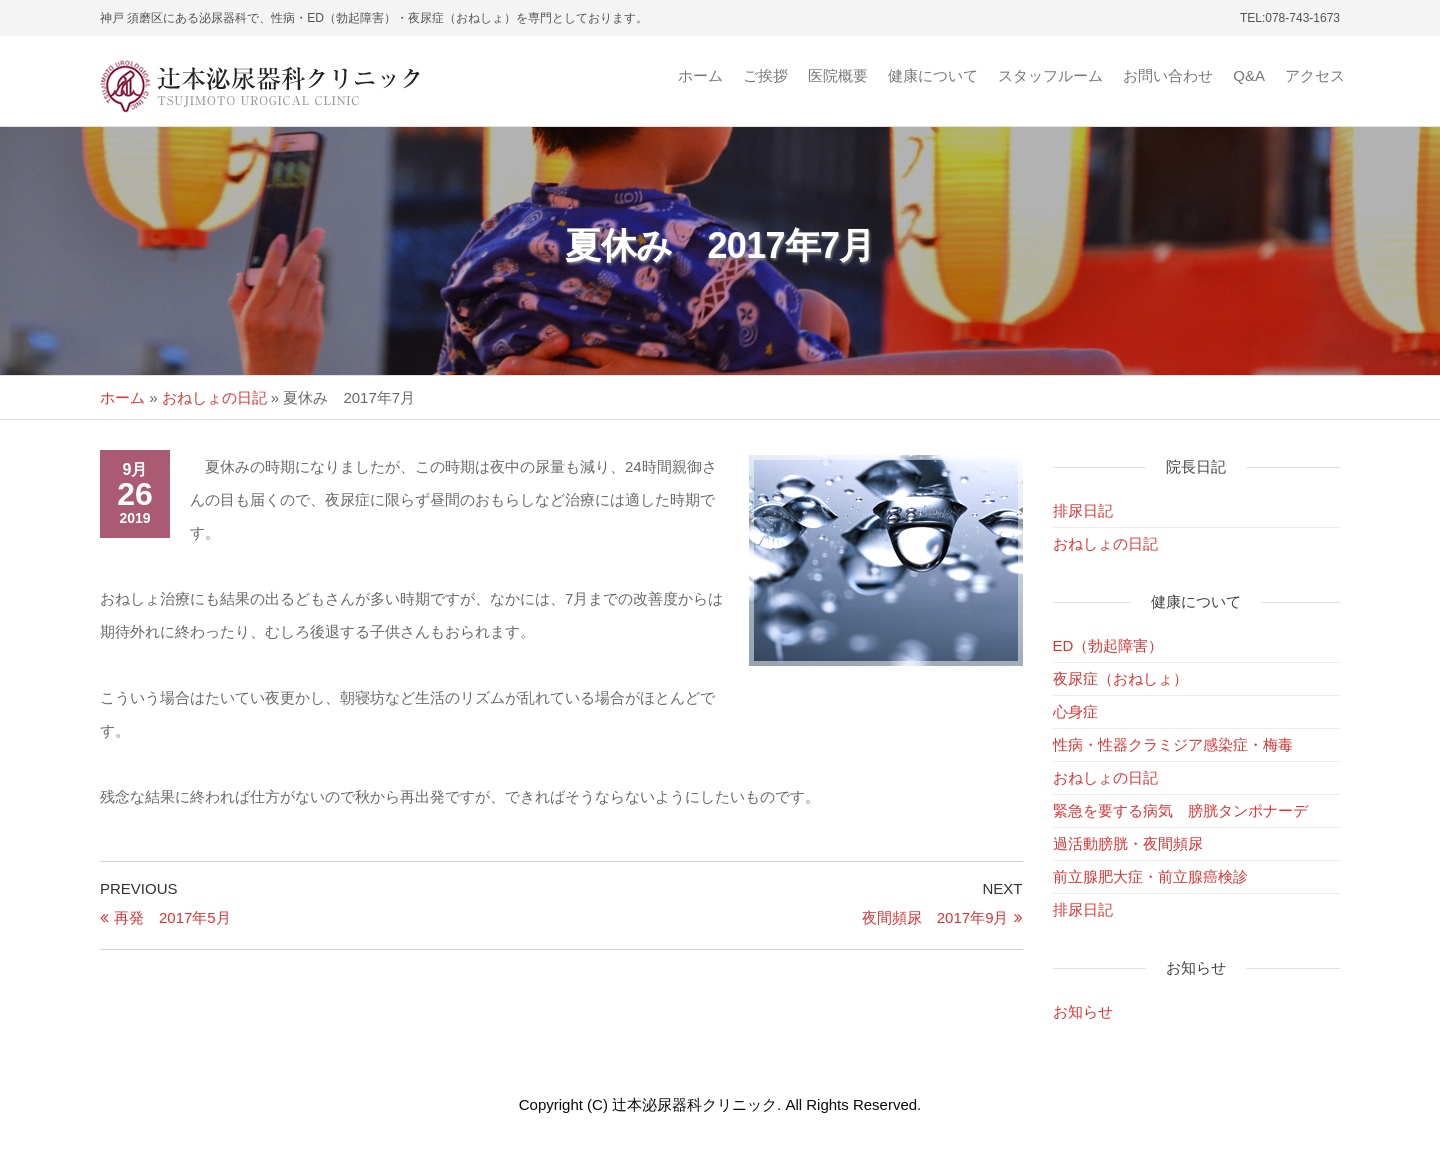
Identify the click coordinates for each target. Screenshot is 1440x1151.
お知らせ (1083, 1011)
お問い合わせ (1168, 75)
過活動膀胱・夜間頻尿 (1128, 843)
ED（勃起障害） (1108, 645)
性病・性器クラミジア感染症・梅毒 (1173, 744)
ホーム (700, 75)
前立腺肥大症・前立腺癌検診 (1150, 876)
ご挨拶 (765, 75)
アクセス (1315, 75)
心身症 (1075, 711)
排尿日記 (1083, 510)
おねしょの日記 (214, 397)
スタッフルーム (1050, 75)
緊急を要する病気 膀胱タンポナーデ (1180, 810)
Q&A (1249, 75)
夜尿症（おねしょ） (1120, 678)
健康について (933, 75)
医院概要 (838, 75)
